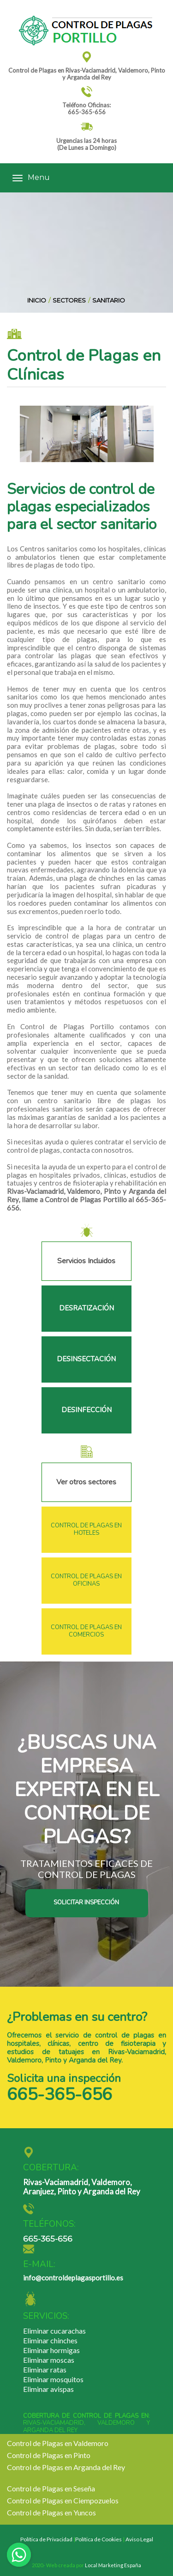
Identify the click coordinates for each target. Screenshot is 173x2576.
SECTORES (69, 300)
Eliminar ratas (44, 2369)
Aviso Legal (139, 2539)
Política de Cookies (98, 2539)
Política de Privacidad (46, 2539)
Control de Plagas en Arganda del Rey (66, 2467)
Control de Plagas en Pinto (48, 2455)
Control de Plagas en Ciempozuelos (63, 2500)
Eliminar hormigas (51, 2350)
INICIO (36, 300)
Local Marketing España (113, 2565)
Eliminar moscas (48, 2359)
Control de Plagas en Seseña (51, 2488)
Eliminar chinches (50, 2340)
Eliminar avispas (48, 2388)
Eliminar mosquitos (53, 2379)
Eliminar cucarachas (54, 2330)
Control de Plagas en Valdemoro (57, 2443)
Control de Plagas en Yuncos (51, 2512)
